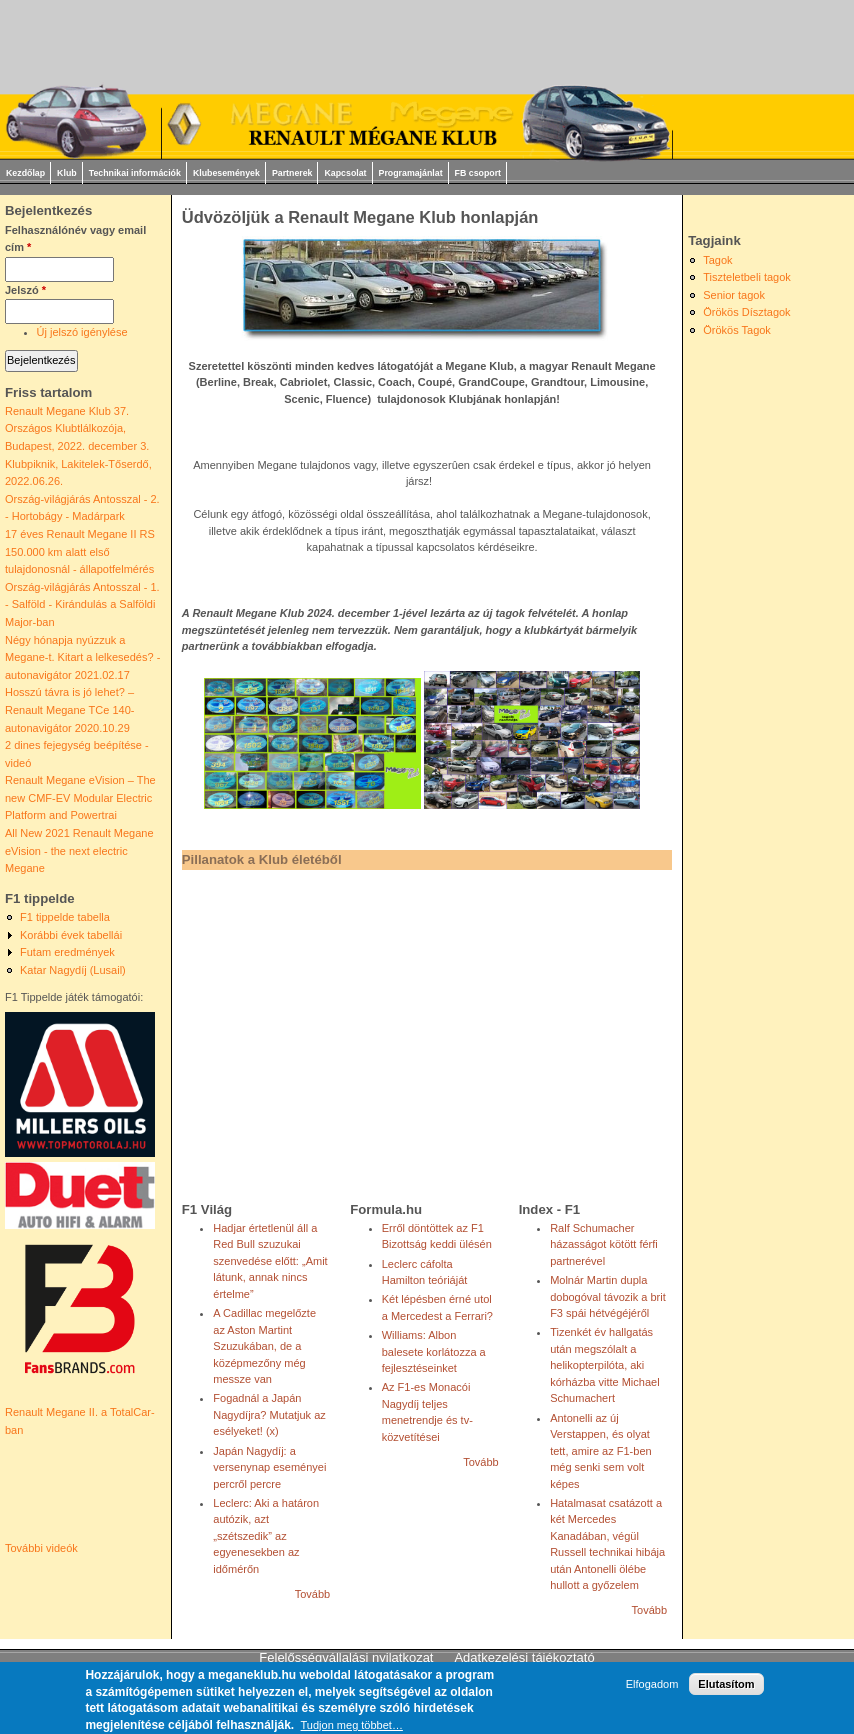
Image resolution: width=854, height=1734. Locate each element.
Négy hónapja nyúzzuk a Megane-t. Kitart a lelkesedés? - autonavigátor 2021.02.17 (82, 657)
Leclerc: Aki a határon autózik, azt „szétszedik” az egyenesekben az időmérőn (266, 1536)
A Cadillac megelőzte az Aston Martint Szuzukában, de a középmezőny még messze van (264, 1346)
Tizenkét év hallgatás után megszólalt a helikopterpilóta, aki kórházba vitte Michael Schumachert (604, 1365)
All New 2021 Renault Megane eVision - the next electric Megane (79, 850)
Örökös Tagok (737, 330)
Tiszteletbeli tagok (747, 277)
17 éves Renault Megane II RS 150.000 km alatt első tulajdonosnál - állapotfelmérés (80, 551)
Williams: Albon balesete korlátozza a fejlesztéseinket (434, 1351)
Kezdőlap (25, 173)
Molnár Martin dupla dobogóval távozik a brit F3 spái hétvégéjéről (608, 1296)
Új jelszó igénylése (82, 332)
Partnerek (292, 173)
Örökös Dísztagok (746, 312)
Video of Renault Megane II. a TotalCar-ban (92, 1490)
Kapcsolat (345, 173)
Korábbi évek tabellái (71, 935)
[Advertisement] (410, 1030)
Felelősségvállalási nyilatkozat (346, 1657)
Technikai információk (135, 173)
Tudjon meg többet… (352, 1725)
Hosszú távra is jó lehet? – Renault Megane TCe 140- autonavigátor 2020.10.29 (69, 709)
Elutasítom (726, 1684)
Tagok (717, 260)
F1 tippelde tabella (65, 917)
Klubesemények (226, 173)
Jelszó (25, 290)
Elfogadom (652, 1684)
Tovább (312, 1594)
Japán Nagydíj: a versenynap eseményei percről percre (269, 1467)
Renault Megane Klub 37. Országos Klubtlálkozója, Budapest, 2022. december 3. (77, 428)
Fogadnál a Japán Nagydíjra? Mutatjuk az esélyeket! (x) (269, 1414)
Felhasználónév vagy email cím (75, 239)
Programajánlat (411, 173)
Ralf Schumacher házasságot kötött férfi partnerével (604, 1244)
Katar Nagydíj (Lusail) (73, 970)
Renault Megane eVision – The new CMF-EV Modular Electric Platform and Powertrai (80, 797)
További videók (41, 1548)
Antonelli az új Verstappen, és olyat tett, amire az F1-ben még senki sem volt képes (601, 1451)
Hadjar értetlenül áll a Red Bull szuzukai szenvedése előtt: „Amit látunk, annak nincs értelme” (270, 1261)
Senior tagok (734, 295)
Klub (67, 173)
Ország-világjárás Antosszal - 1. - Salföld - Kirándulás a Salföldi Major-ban (82, 604)
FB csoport (478, 173)
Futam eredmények (67, 952)
